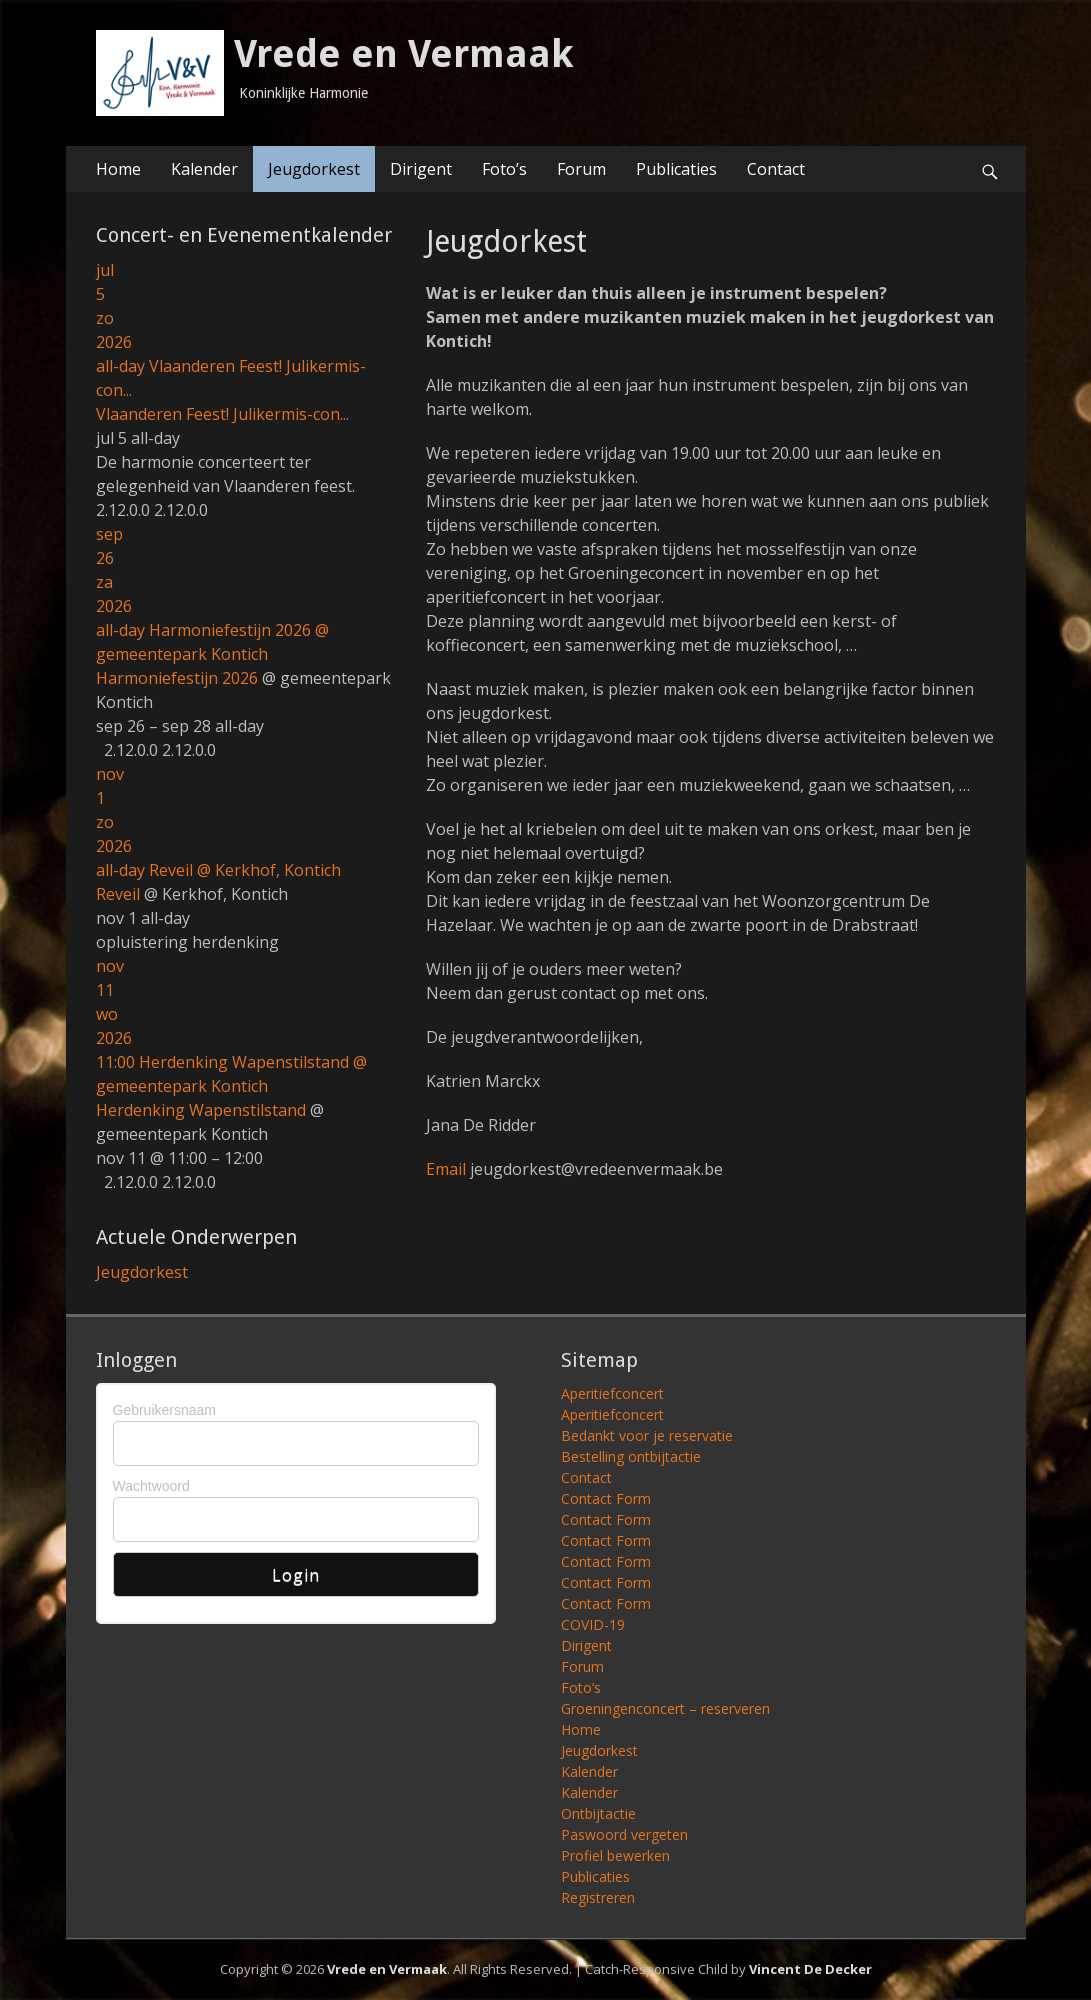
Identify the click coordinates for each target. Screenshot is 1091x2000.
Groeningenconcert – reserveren (665, 1708)
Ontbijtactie (598, 1813)
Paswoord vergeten (624, 1834)
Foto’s (504, 169)
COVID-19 (593, 1624)
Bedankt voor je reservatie (647, 1435)
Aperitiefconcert (612, 1393)
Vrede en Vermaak (404, 54)
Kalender (204, 169)
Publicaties (676, 169)
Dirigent (421, 169)
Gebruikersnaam (165, 1410)
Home (118, 169)
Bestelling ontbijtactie (631, 1456)
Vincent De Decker (810, 1969)
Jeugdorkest (314, 169)
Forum (581, 169)
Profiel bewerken (615, 1855)
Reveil (118, 894)
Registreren (598, 1897)
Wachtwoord (151, 1486)
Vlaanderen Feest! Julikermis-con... (222, 414)
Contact (776, 169)
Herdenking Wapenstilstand (201, 1110)
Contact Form (606, 1498)
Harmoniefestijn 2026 (177, 678)
